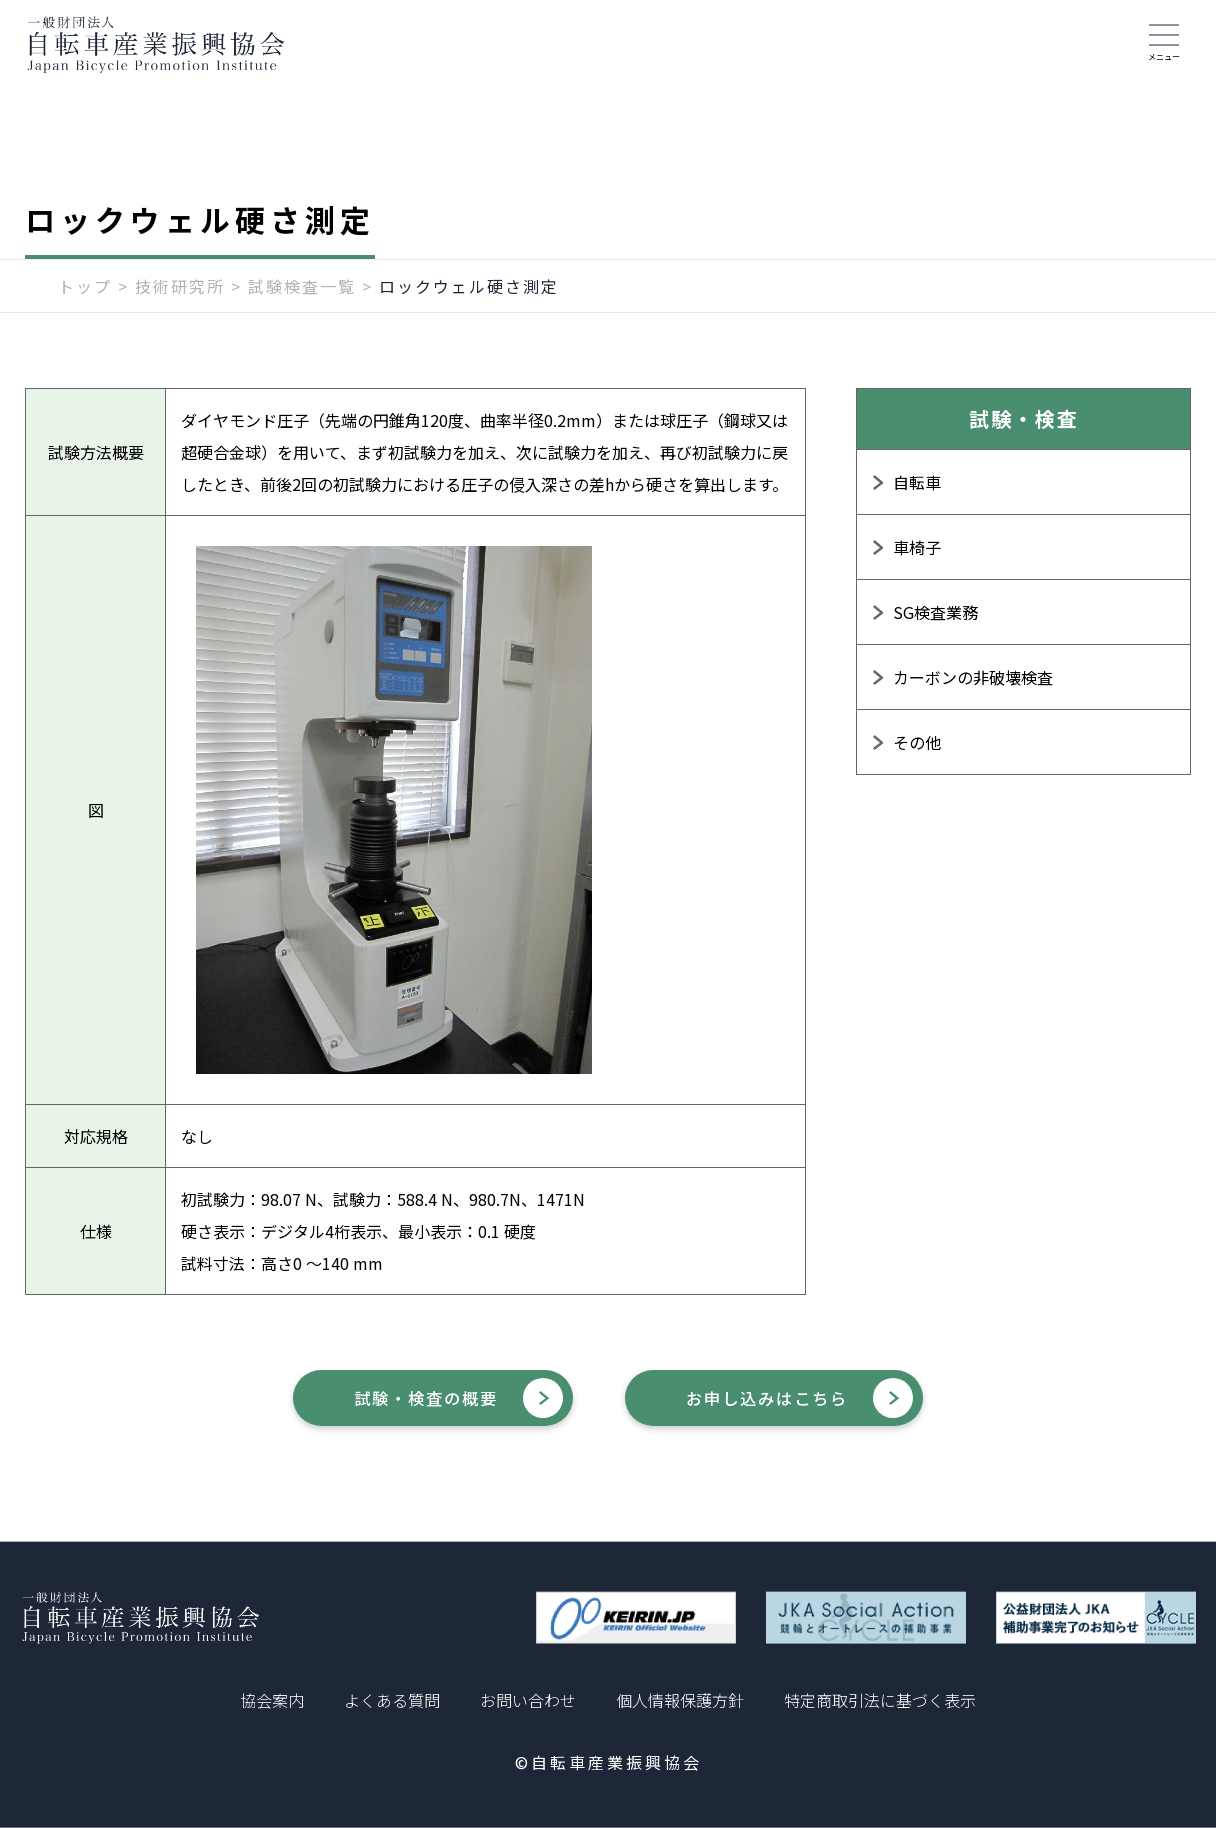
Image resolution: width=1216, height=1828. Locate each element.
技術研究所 (180, 297)
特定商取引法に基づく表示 (880, 1700)
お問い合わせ (528, 1700)
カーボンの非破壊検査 (973, 688)
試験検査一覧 (302, 297)
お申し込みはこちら (794, 1411)
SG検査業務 (935, 623)
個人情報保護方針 (680, 1700)
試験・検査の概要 (402, 1411)
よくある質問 (392, 1700)
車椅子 (917, 558)
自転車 (917, 493)
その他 (917, 753)
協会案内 (272, 1700)
